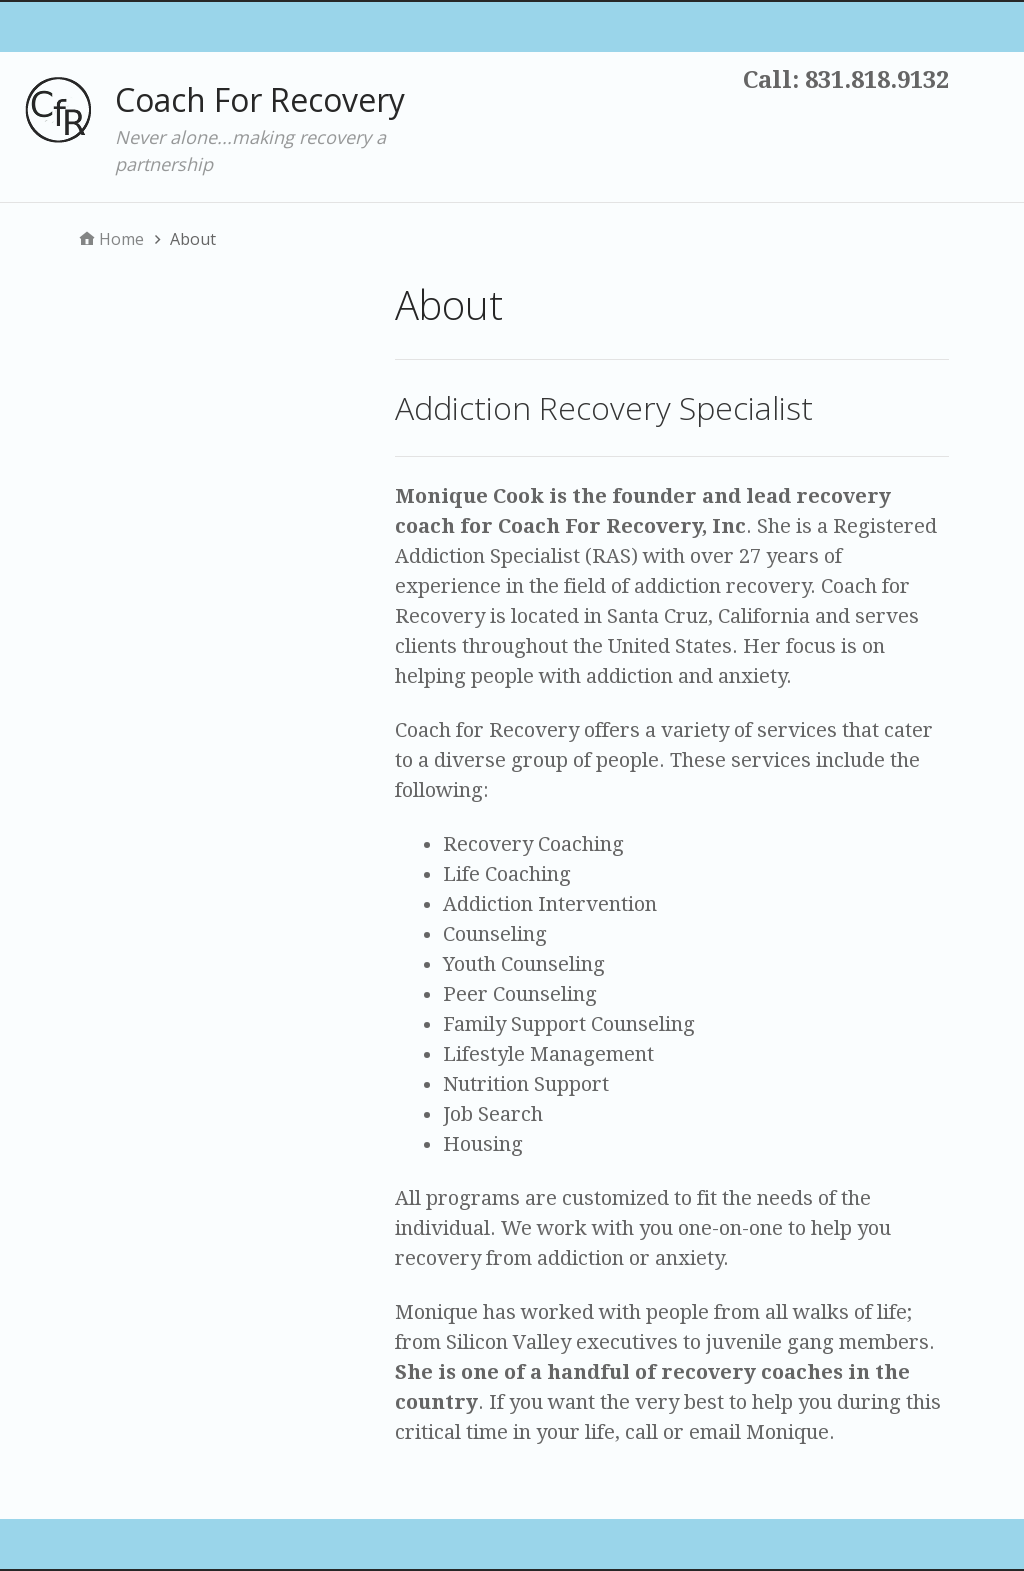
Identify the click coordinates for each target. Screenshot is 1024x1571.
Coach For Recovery (260, 99)
